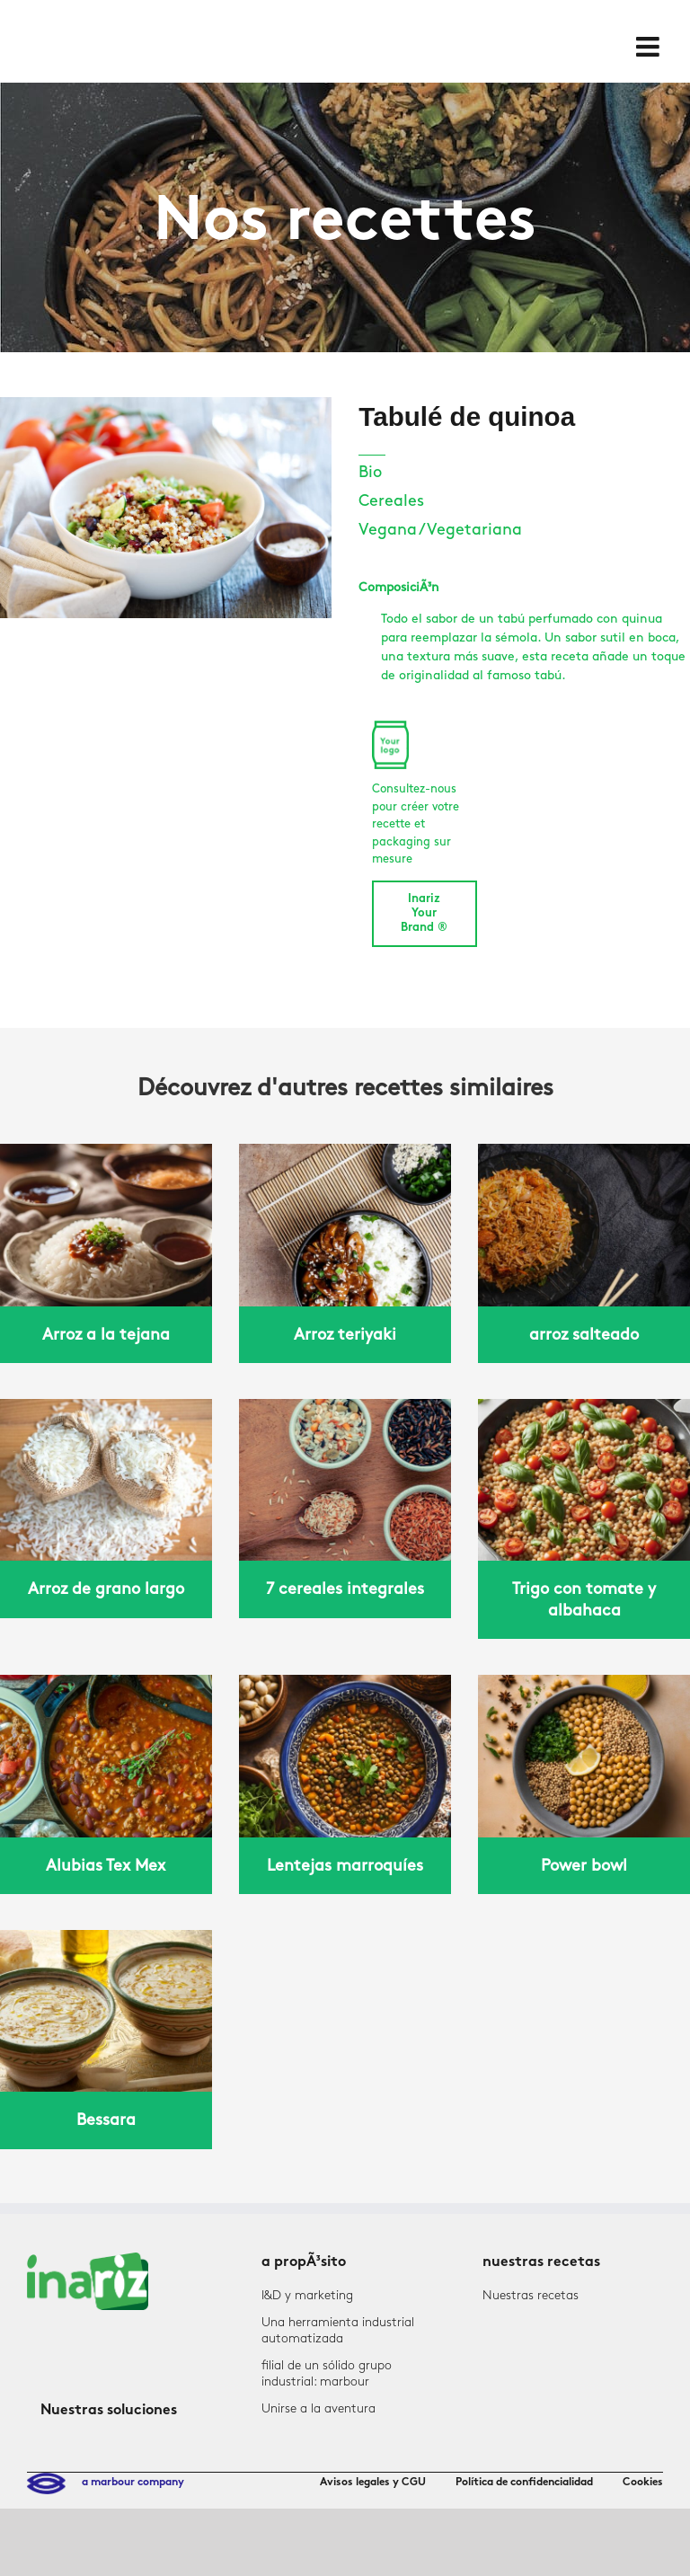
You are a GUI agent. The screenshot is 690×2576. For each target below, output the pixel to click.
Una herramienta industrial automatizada (337, 2330)
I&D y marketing (307, 2295)
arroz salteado (584, 1334)
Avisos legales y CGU (373, 2482)
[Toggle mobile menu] (649, 46)
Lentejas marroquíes (345, 1865)
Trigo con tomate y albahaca (584, 1599)
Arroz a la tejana (106, 1334)
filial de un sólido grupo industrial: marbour (326, 2373)
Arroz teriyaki (345, 1334)
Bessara (106, 2120)
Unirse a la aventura (318, 2408)
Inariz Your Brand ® (424, 914)
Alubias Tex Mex (105, 1865)
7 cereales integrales (345, 1589)
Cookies (643, 2482)
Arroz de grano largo (106, 1589)
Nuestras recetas (530, 2295)
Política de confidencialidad (524, 2482)
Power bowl (584, 1865)
